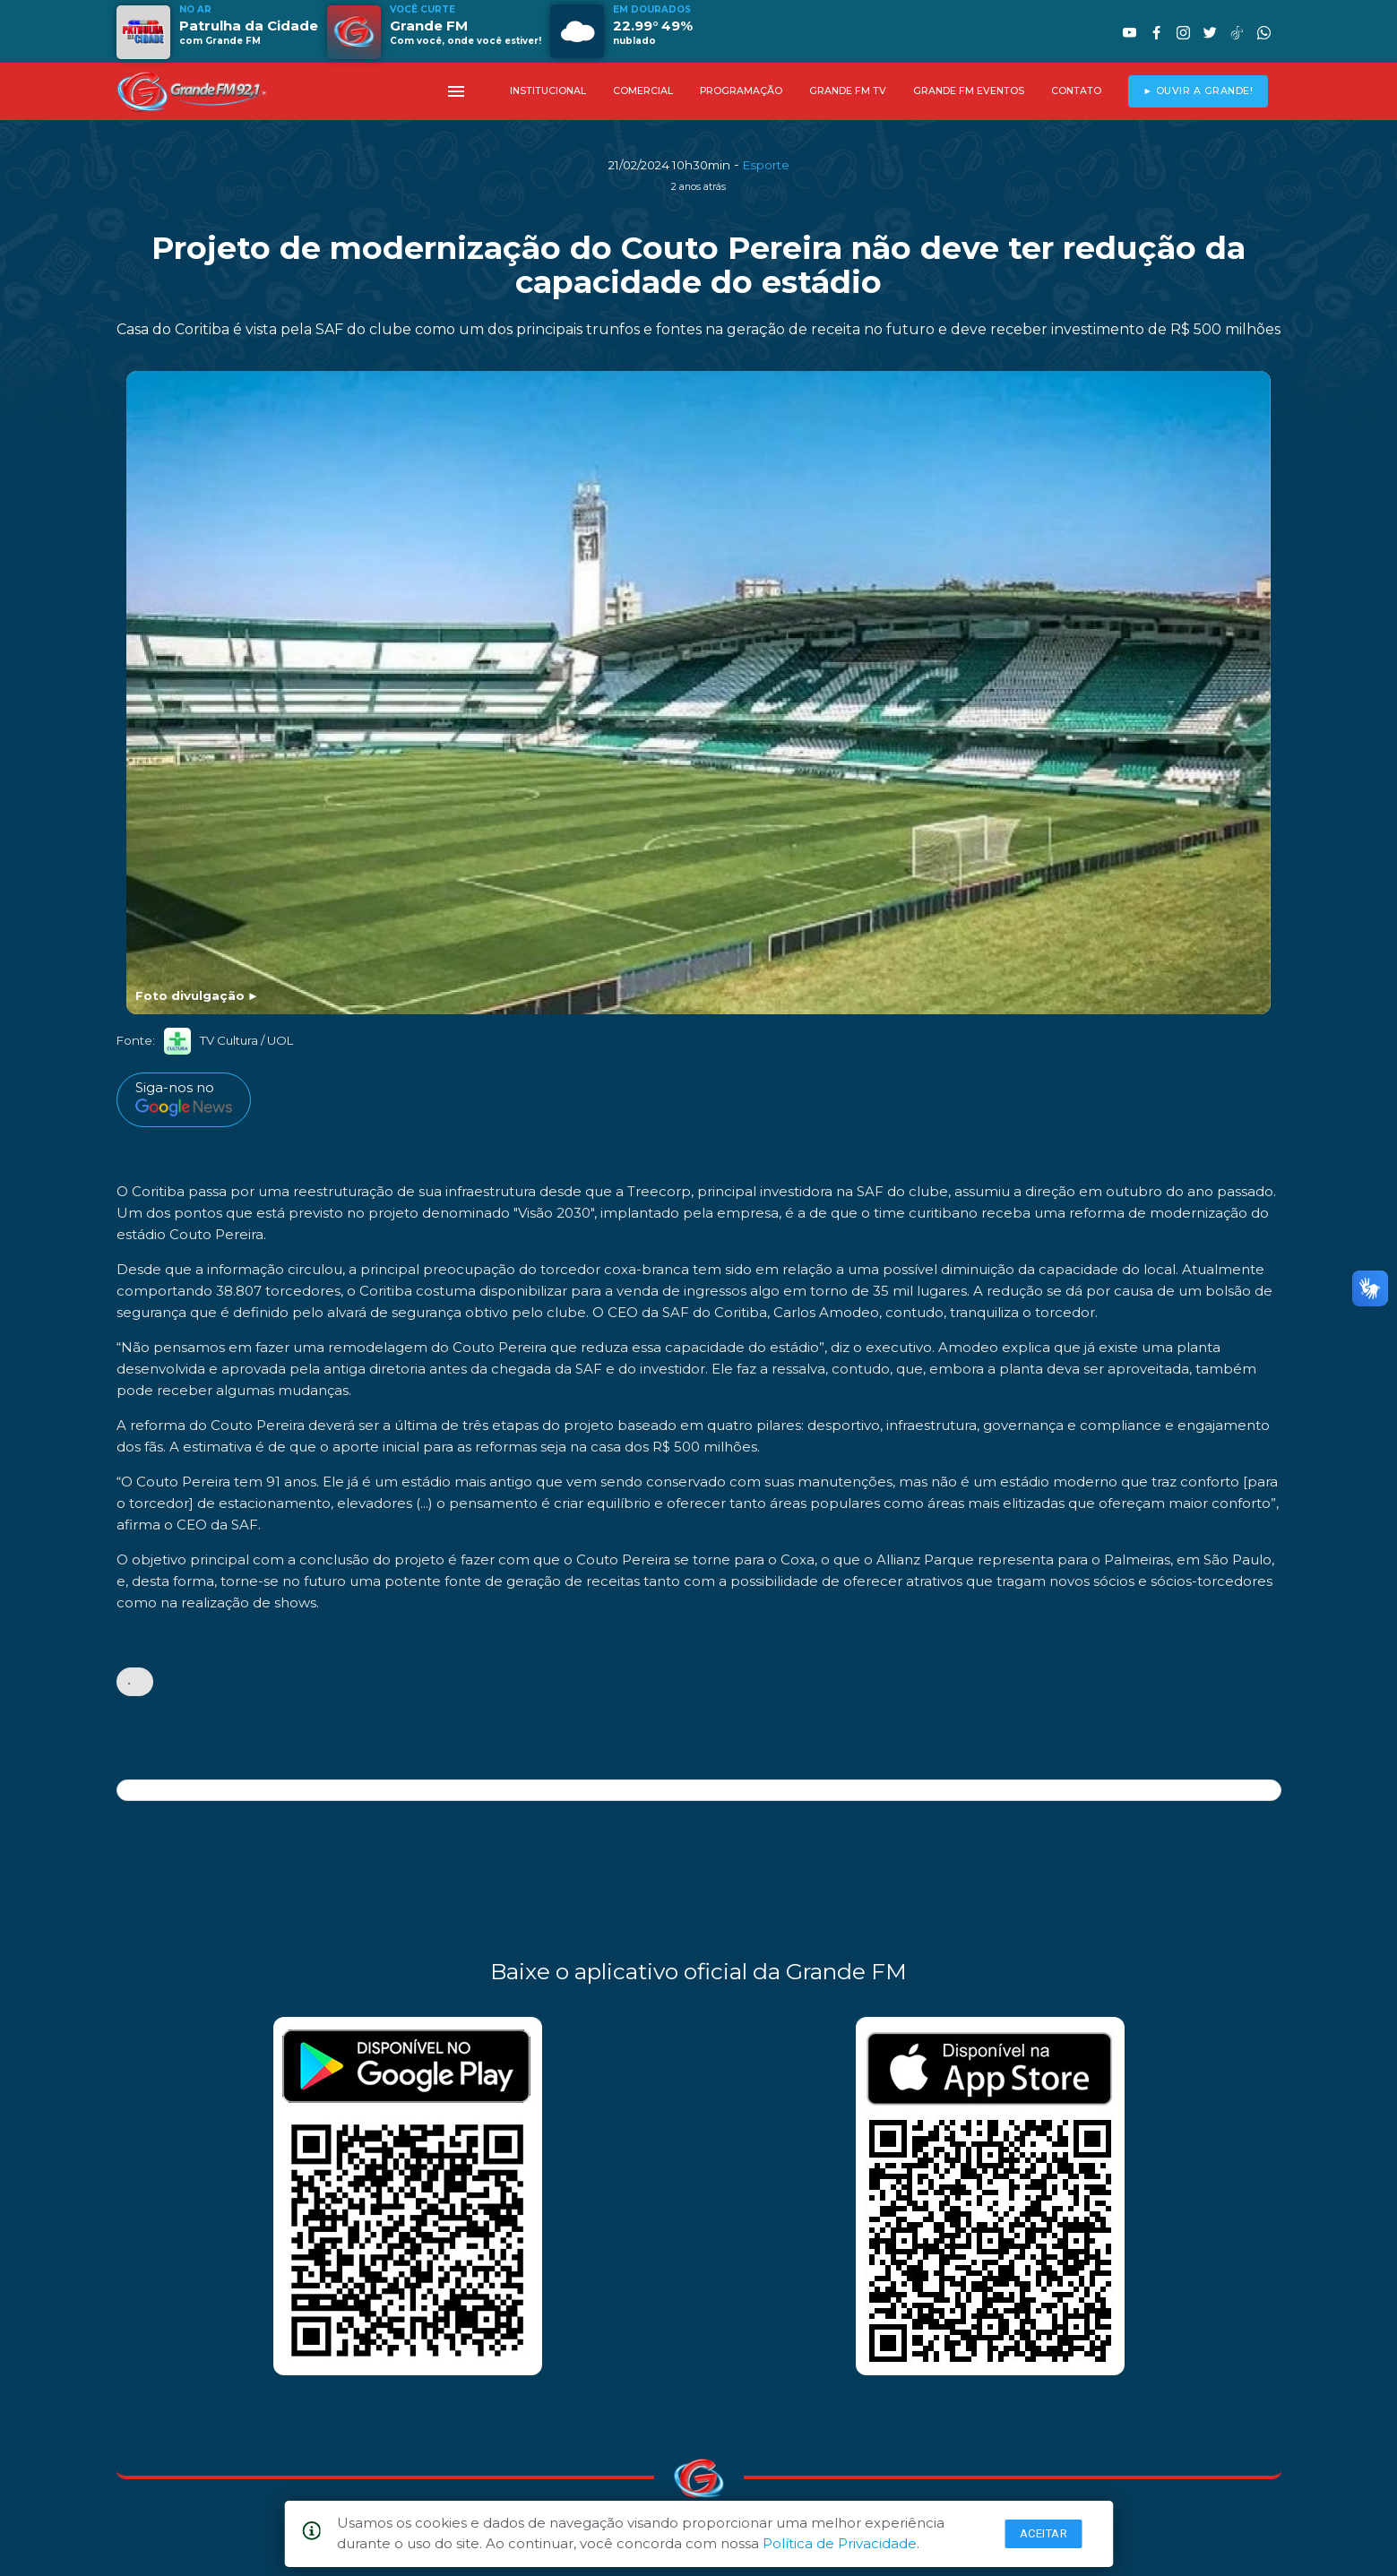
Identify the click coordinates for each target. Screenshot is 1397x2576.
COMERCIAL (643, 91)
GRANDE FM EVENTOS (968, 91)
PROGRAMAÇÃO (741, 91)
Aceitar (1044, 2533)
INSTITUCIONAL (548, 91)
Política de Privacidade (840, 2543)
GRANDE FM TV (847, 91)
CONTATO (1076, 91)
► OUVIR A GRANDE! (1198, 91)
